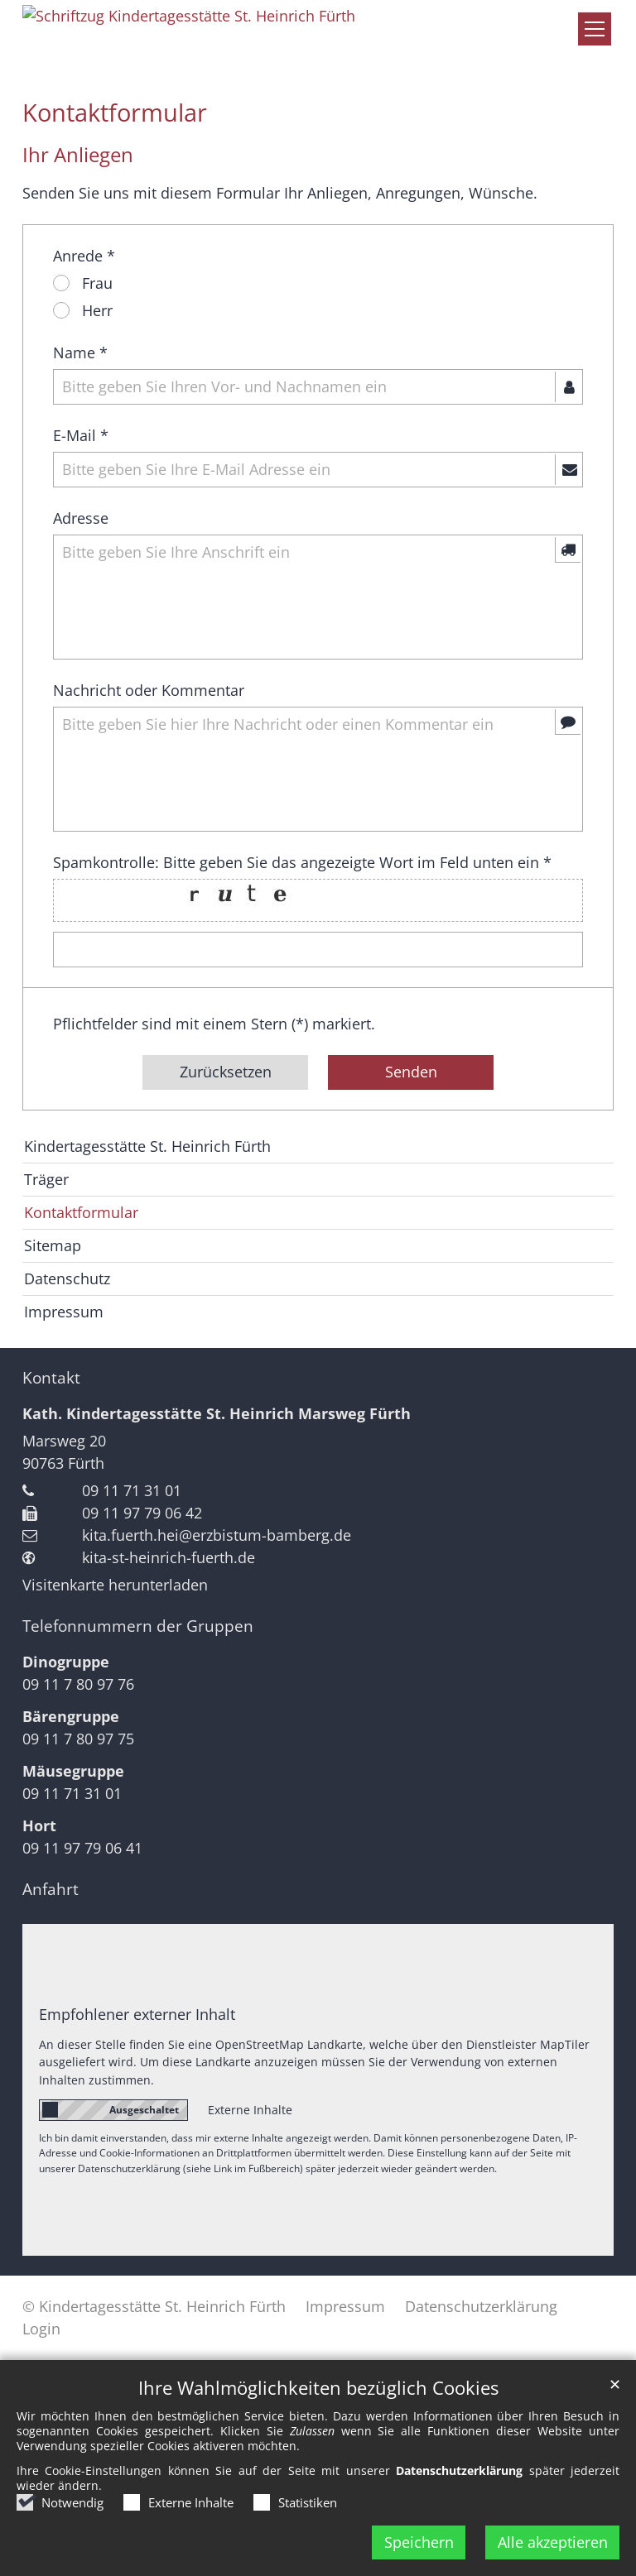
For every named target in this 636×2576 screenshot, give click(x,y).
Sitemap (52, 1245)
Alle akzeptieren (553, 2542)
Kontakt (51, 1378)
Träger (46, 1179)
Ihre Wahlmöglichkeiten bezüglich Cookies (318, 2388)
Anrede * (84, 256)
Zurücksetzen (226, 1072)
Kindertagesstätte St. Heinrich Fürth (147, 1146)
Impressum (64, 1312)
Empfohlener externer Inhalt (137, 2014)
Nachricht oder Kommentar (148, 690)
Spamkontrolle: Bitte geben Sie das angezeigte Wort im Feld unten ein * (302, 862)
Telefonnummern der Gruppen (137, 1626)
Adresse (80, 518)
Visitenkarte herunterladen (115, 1585)
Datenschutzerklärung (459, 2470)
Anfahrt (50, 1889)
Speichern (419, 2542)
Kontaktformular (114, 112)
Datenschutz (67, 1278)
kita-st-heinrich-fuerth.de (168, 1557)
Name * (80, 352)
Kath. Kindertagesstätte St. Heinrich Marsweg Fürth (216, 1413)
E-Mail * (80, 435)
